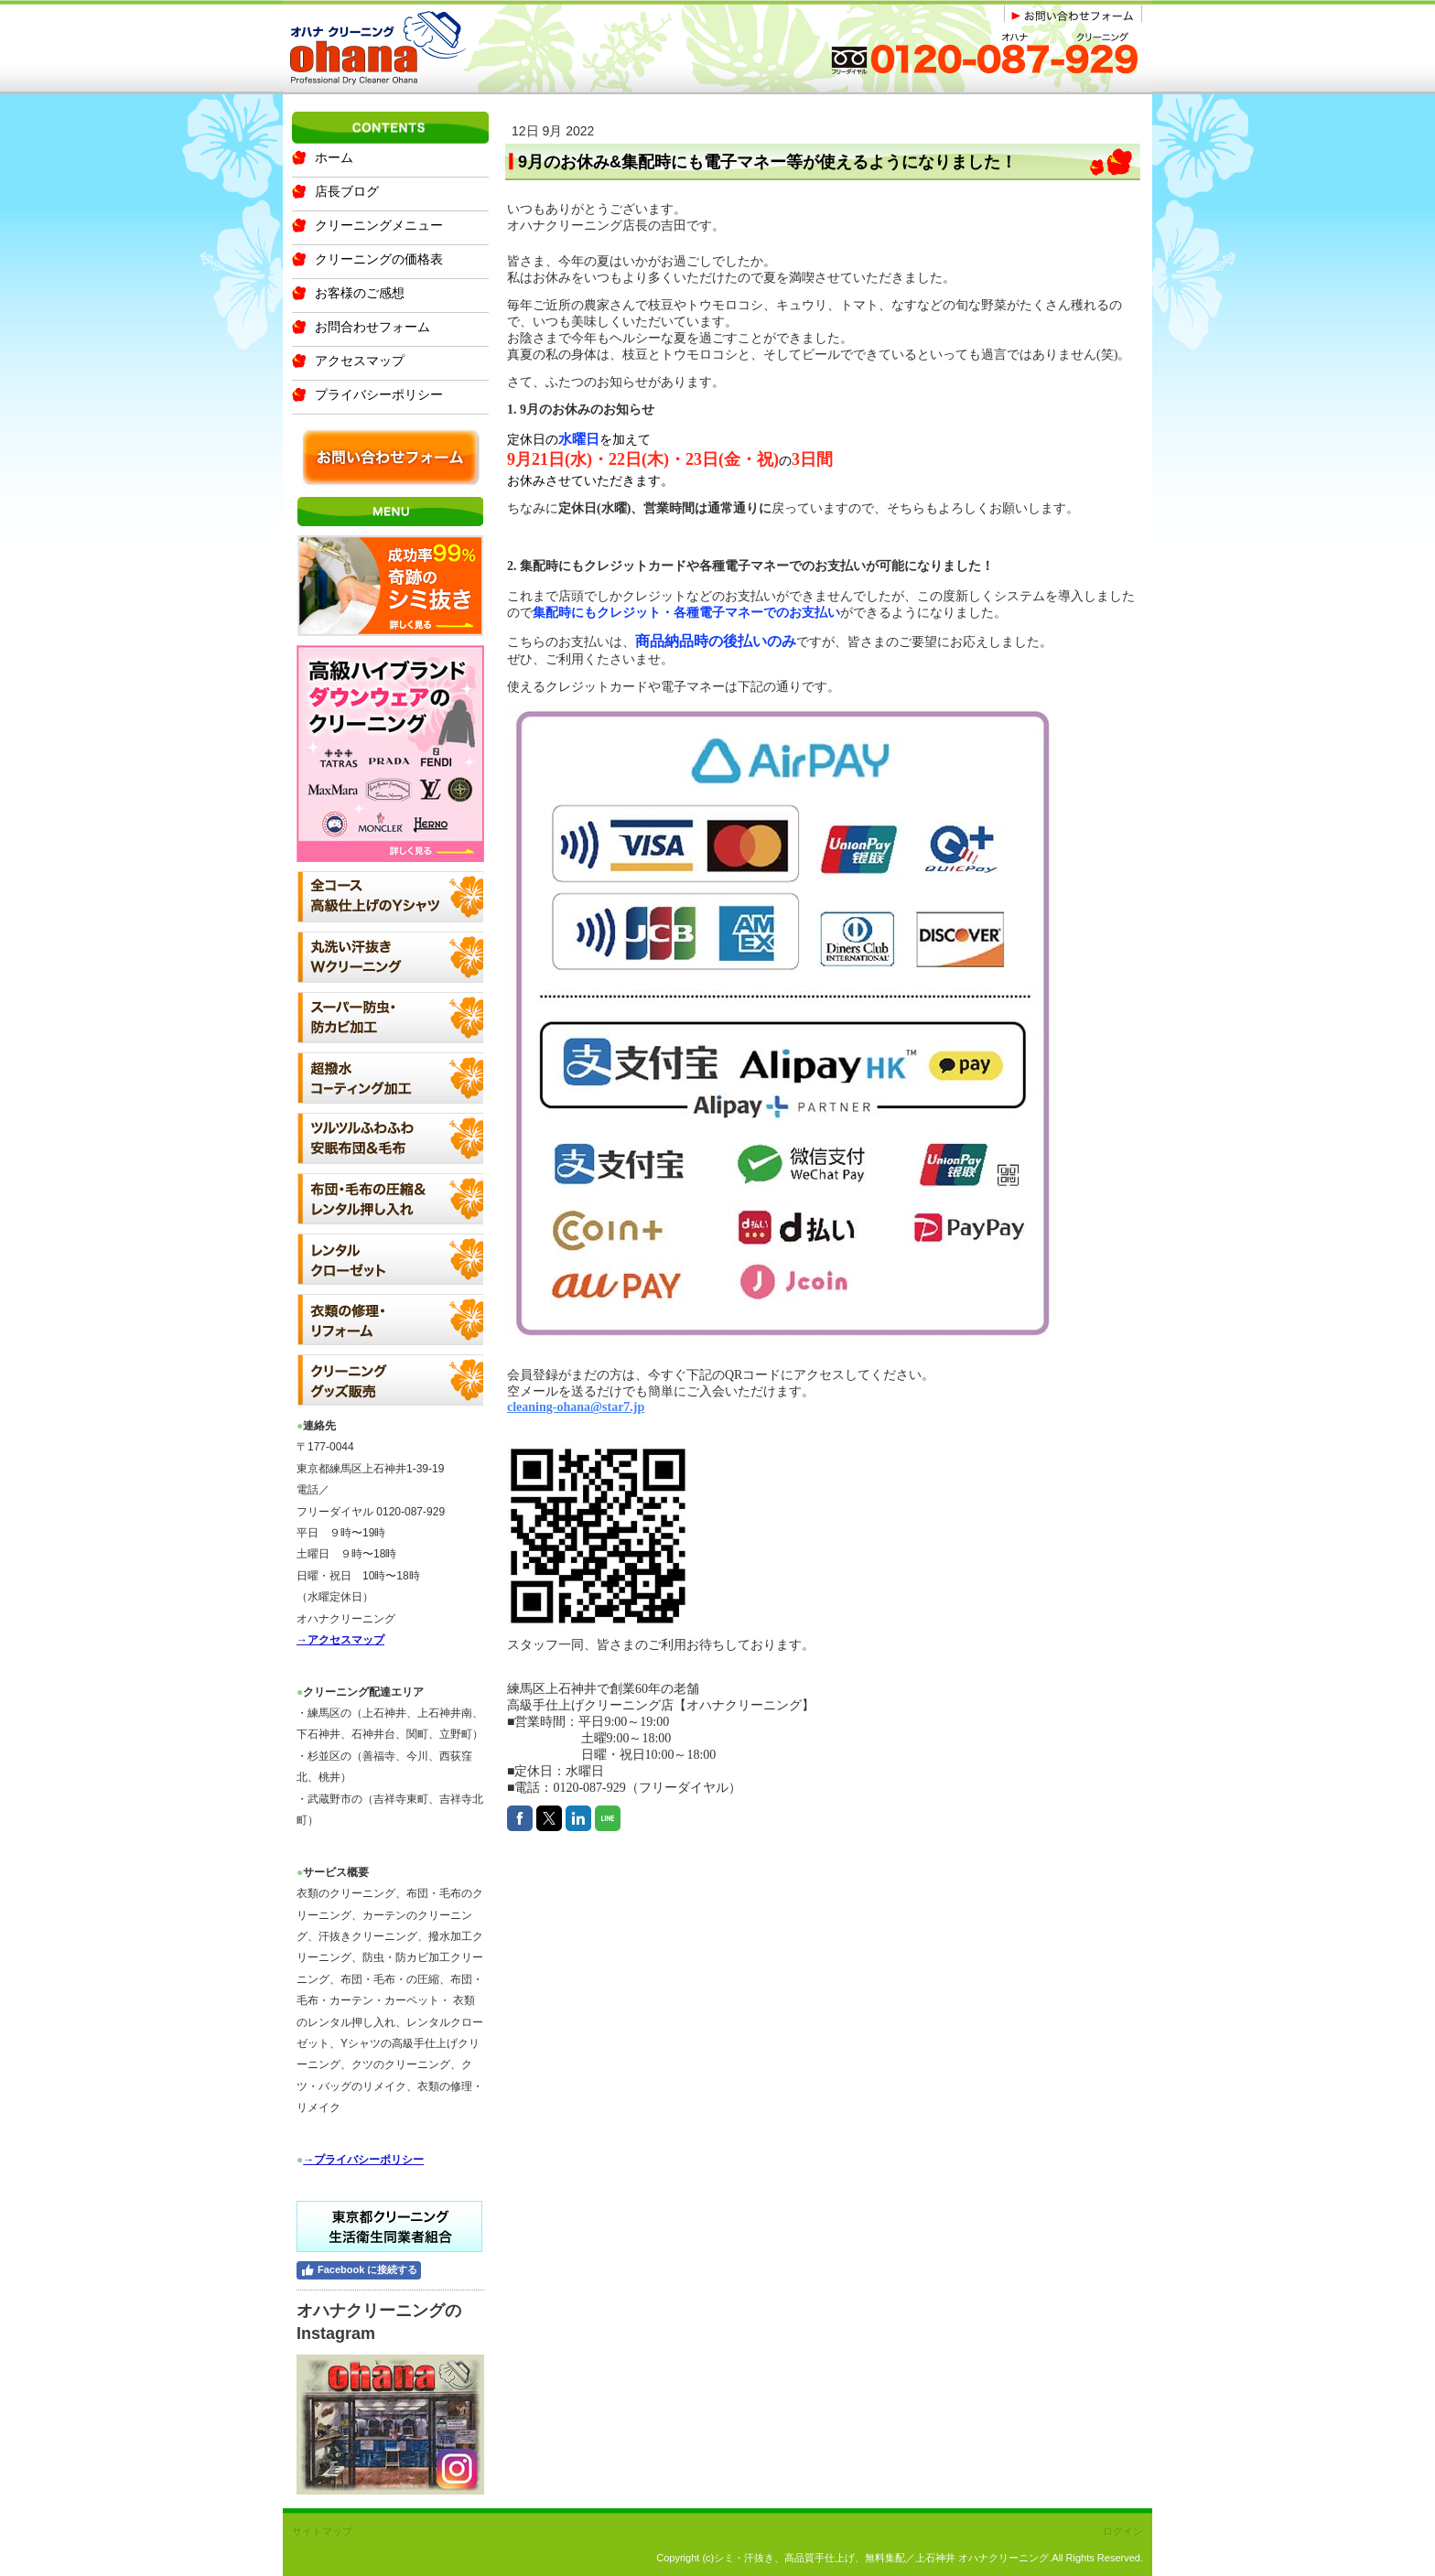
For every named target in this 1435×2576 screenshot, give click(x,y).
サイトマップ (322, 2531)
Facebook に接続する (358, 2270)
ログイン (1123, 2531)
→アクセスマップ (340, 1639)
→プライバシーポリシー (363, 2159)
